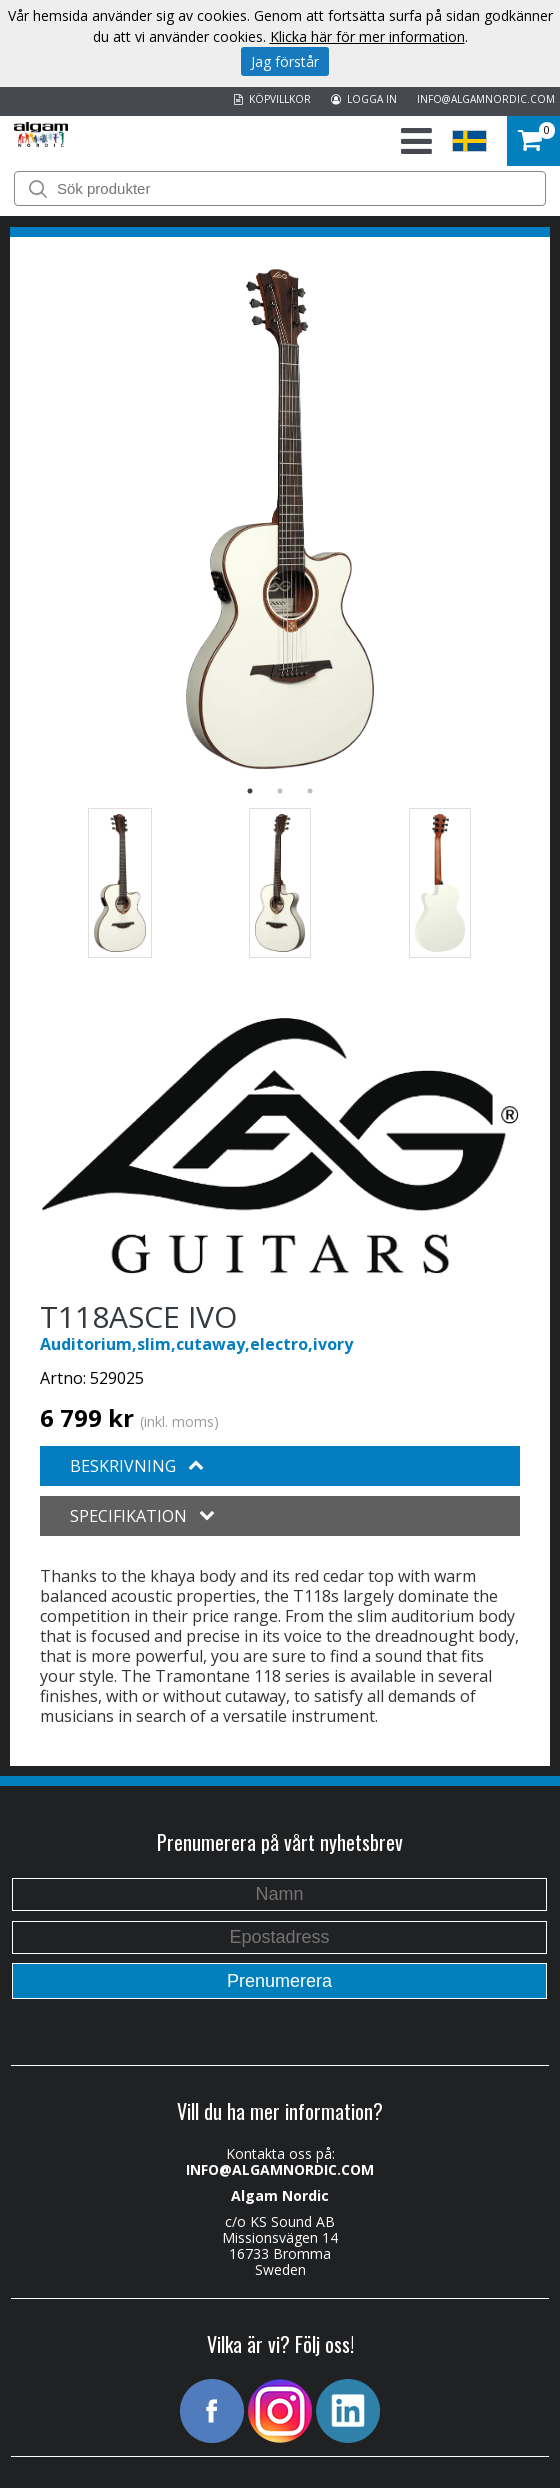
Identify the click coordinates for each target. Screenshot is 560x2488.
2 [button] (280, 791)
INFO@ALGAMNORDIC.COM (486, 99)
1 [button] (250, 791)
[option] (280, 519)
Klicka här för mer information (367, 36)
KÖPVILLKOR (272, 99)
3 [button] (310, 791)
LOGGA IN (364, 99)
